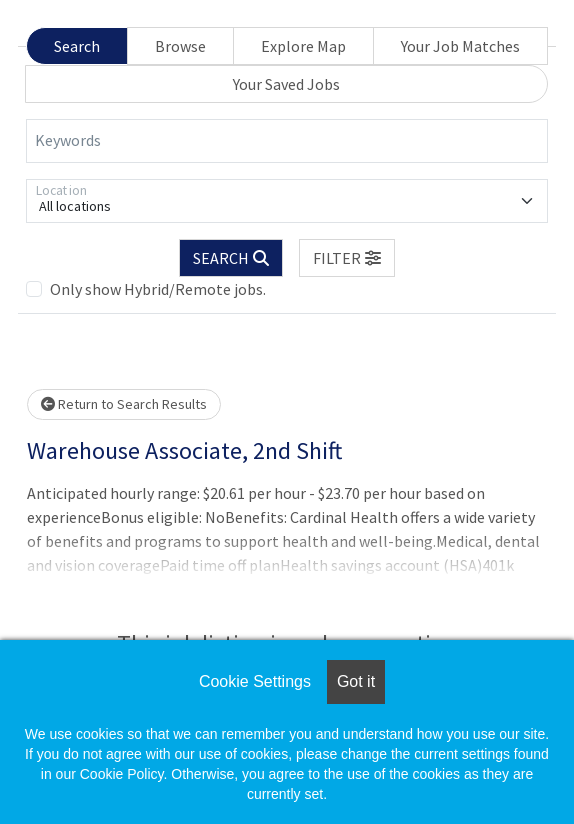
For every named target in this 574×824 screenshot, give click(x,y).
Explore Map (303, 46)
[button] (347, 258)
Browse (180, 46)
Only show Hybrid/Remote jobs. (158, 289)
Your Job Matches (460, 46)
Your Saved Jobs (286, 84)
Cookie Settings (255, 681)
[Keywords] (287, 141)
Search (77, 46)
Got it (356, 681)
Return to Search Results (124, 404)
